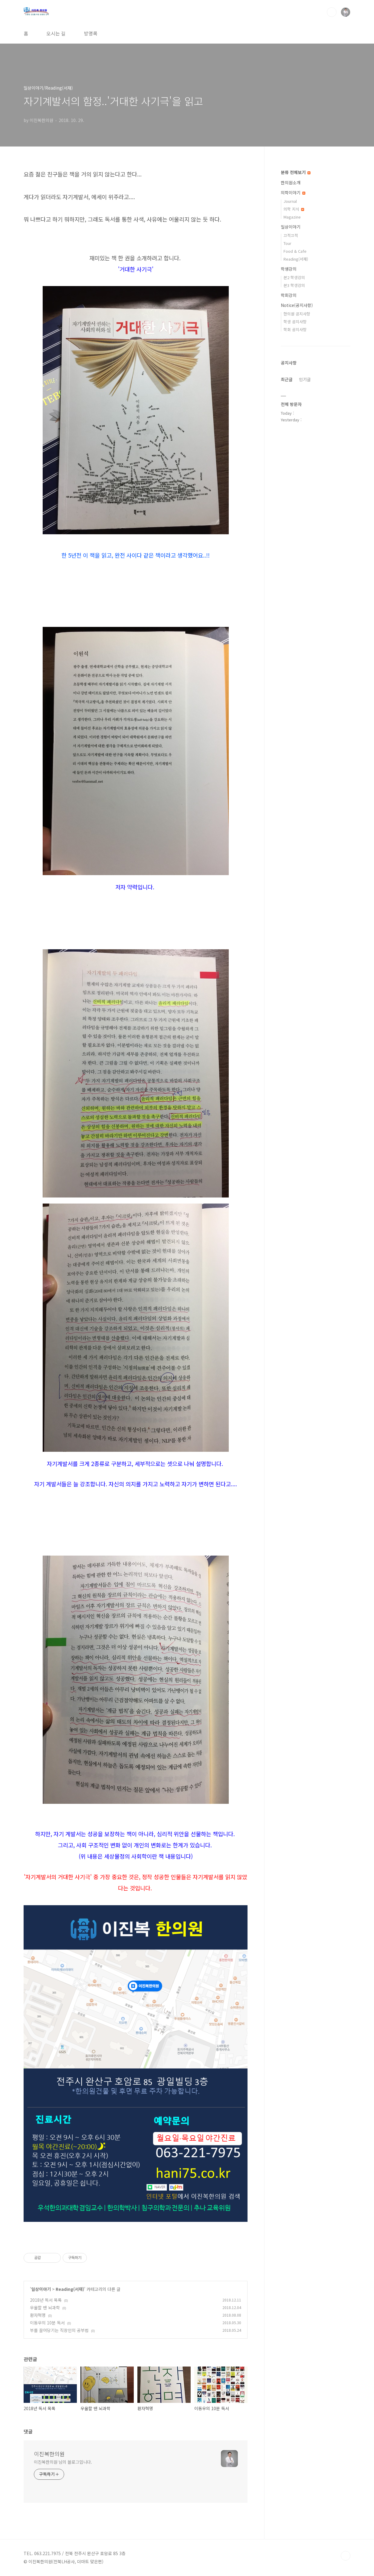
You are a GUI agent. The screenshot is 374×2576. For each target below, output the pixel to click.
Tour (287, 243)
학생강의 (289, 269)
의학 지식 (294, 209)
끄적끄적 (291, 235)
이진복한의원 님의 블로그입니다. (63, 2462)
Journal (290, 201)
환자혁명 (38, 2315)
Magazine (292, 217)
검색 (331, 12)
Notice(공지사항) (297, 305)
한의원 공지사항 (297, 314)
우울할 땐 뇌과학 (45, 2307)
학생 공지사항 (295, 321)
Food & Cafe (295, 251)
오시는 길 (56, 33)
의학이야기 (293, 192)
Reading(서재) (70, 2289)
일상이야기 (41, 2289)
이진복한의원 (49, 2453)
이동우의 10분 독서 (47, 2323)
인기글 (305, 379)
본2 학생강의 (294, 277)
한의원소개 (290, 183)
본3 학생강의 (294, 285)
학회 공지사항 (295, 329)
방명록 (90, 33)
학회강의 (289, 295)
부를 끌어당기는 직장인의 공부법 (59, 2330)
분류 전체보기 (295, 172)
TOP (345, 2556)
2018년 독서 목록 (46, 2300)
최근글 (287, 379)
